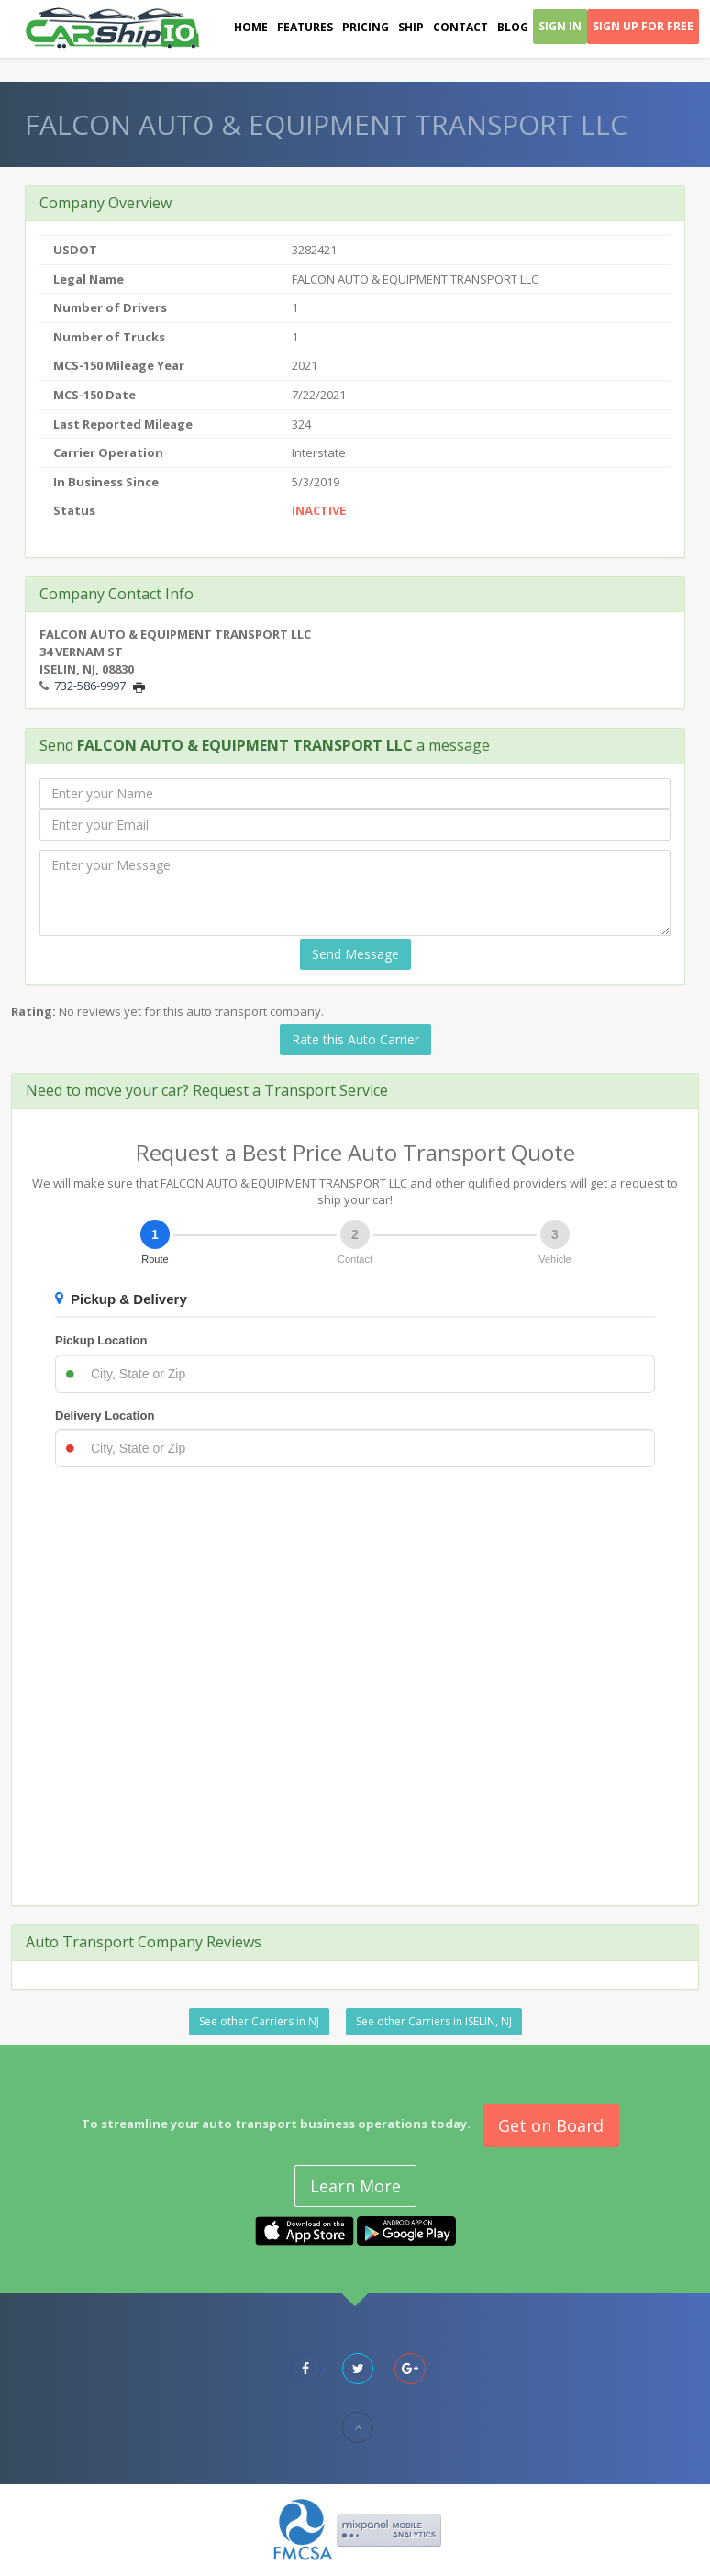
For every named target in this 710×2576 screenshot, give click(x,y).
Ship (411, 27)
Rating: (33, 1011)
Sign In (560, 26)
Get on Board (551, 2125)
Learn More (355, 2186)
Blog (512, 27)
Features (305, 27)
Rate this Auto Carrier (355, 1039)
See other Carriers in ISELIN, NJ (434, 2021)
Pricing (365, 27)
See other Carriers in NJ (259, 2021)
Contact (460, 27)
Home (251, 27)
